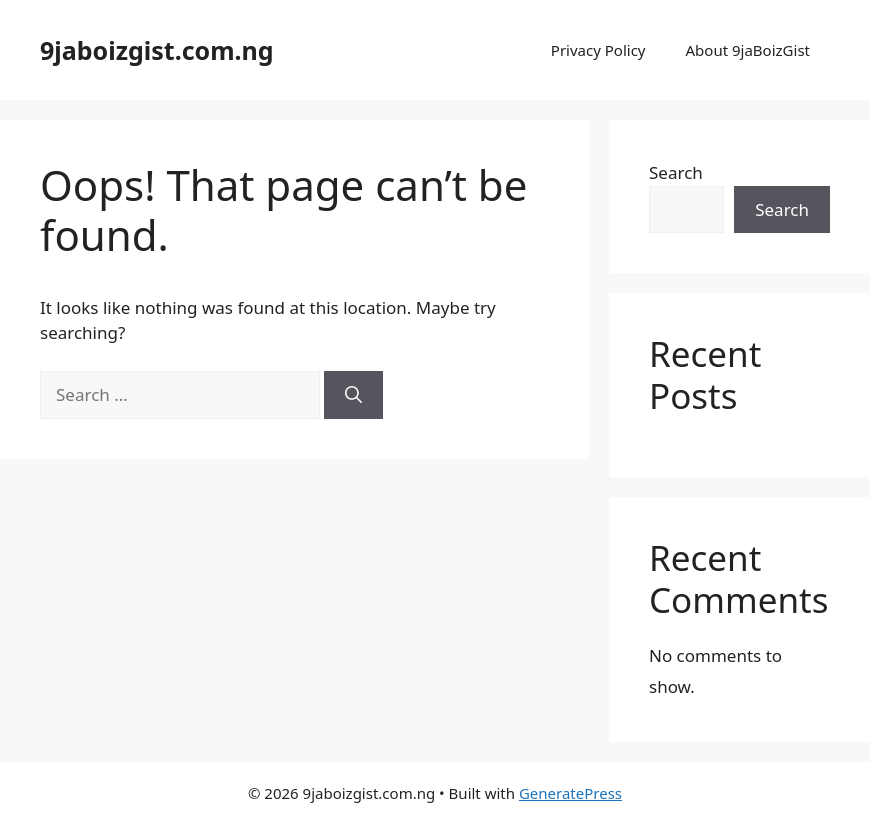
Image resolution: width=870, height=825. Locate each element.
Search (676, 172)
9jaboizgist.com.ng (157, 50)
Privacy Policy (598, 50)
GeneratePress (570, 793)
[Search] (353, 395)
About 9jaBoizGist (748, 50)
